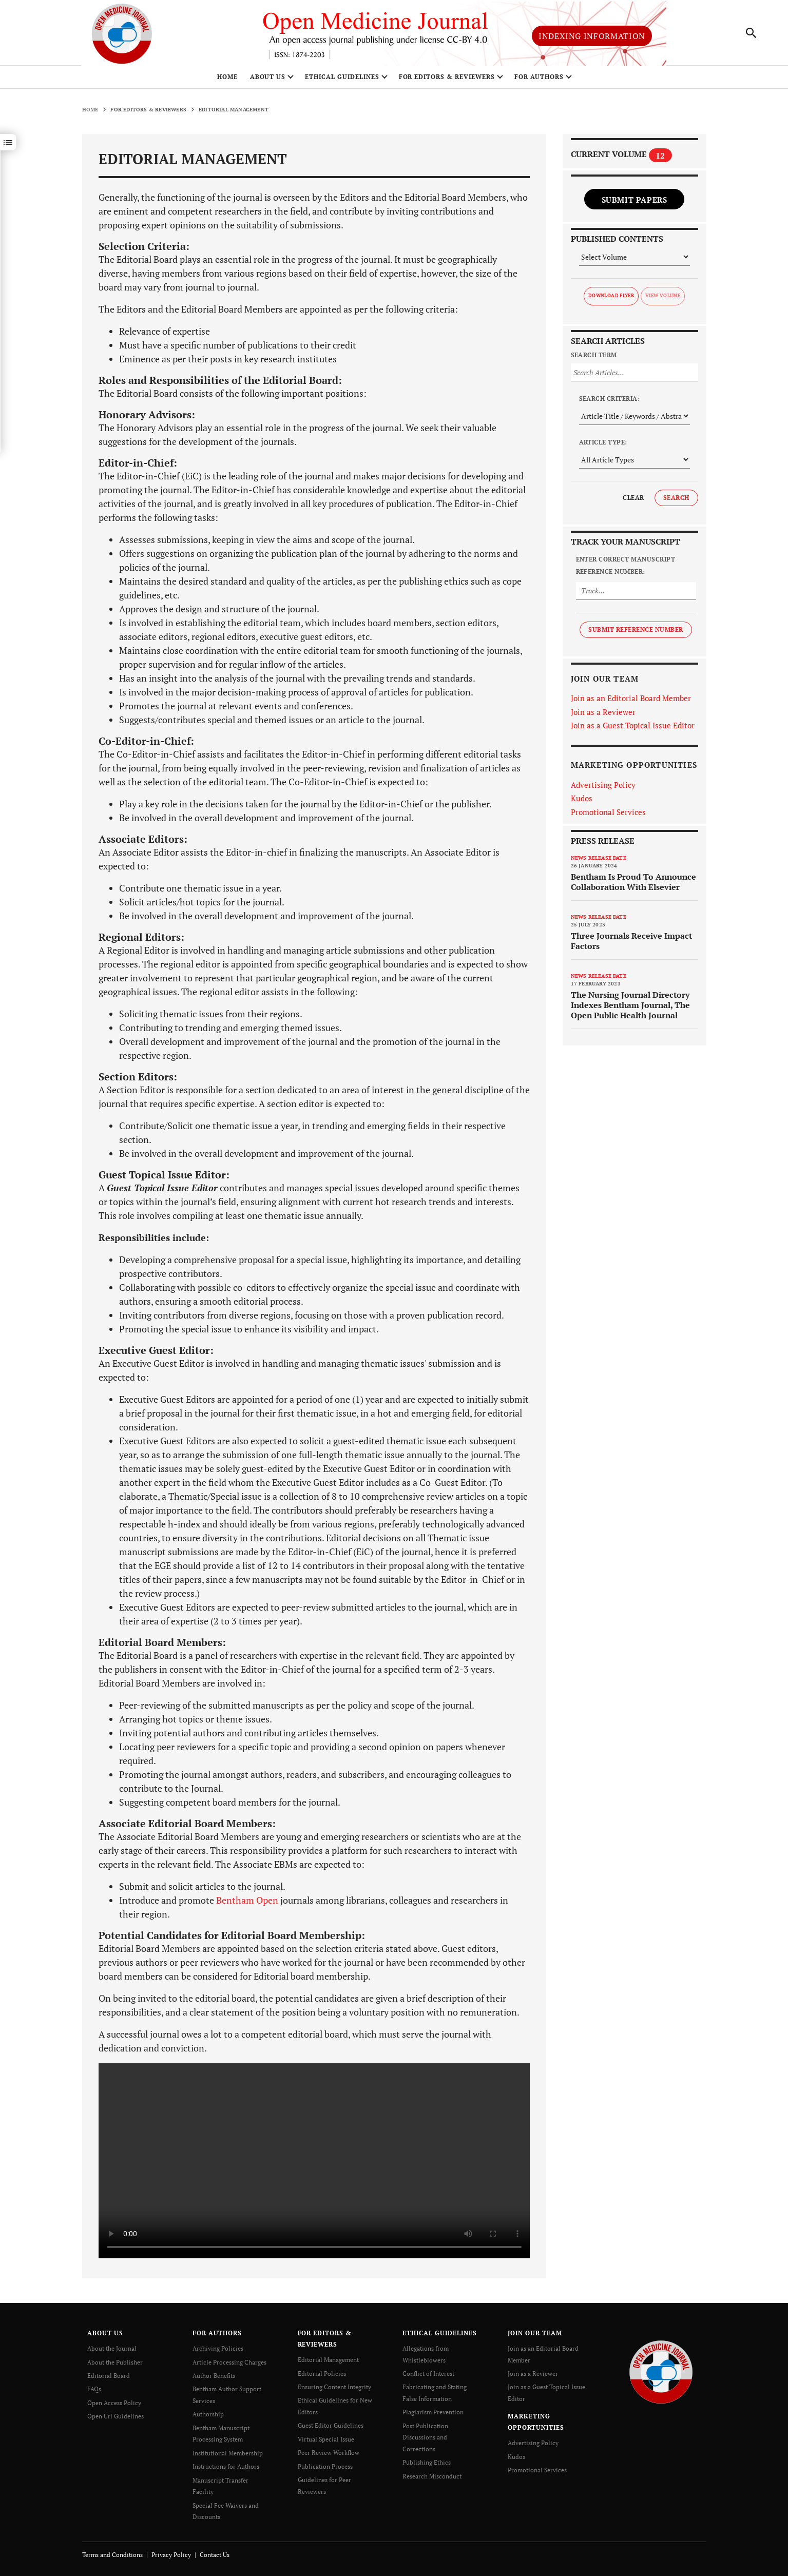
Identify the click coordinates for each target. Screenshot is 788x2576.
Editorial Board (108, 2379)
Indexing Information (592, 38)
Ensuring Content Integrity (334, 2390)
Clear (633, 502)
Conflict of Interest (428, 2377)
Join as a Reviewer (603, 715)
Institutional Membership (228, 2454)
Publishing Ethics (426, 2464)
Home (227, 81)
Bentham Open (247, 1904)
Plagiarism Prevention (433, 2415)
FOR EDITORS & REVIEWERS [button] (447, 81)
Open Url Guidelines (115, 2419)
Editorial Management (328, 2364)
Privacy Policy (171, 2555)
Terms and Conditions (112, 2555)
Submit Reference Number (635, 633)
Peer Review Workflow (328, 2454)
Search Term (594, 359)
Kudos (581, 802)
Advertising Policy (603, 788)
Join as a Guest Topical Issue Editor (633, 729)
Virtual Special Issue (326, 2441)
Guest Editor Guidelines (330, 2428)
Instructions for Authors (226, 2468)
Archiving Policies (218, 2352)
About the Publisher (115, 2366)
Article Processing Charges (229, 2366)
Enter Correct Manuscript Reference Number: (626, 569)
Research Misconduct (432, 2477)
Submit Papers (634, 203)
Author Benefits (214, 2379)
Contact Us (214, 2555)
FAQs (94, 2392)
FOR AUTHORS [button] (539, 81)
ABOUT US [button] (268, 81)
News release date (598, 862)
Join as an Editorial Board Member (631, 702)
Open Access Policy (114, 2406)
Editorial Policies (322, 2377)
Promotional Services (608, 815)
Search (676, 502)
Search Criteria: (609, 402)
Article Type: (603, 446)
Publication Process (325, 2468)
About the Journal (112, 2352)
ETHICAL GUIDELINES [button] (342, 81)
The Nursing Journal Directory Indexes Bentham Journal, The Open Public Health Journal (630, 1009)
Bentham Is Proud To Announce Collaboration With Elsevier (633, 886)
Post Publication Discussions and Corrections (425, 2439)
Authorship (208, 2417)
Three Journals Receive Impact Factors (631, 945)
